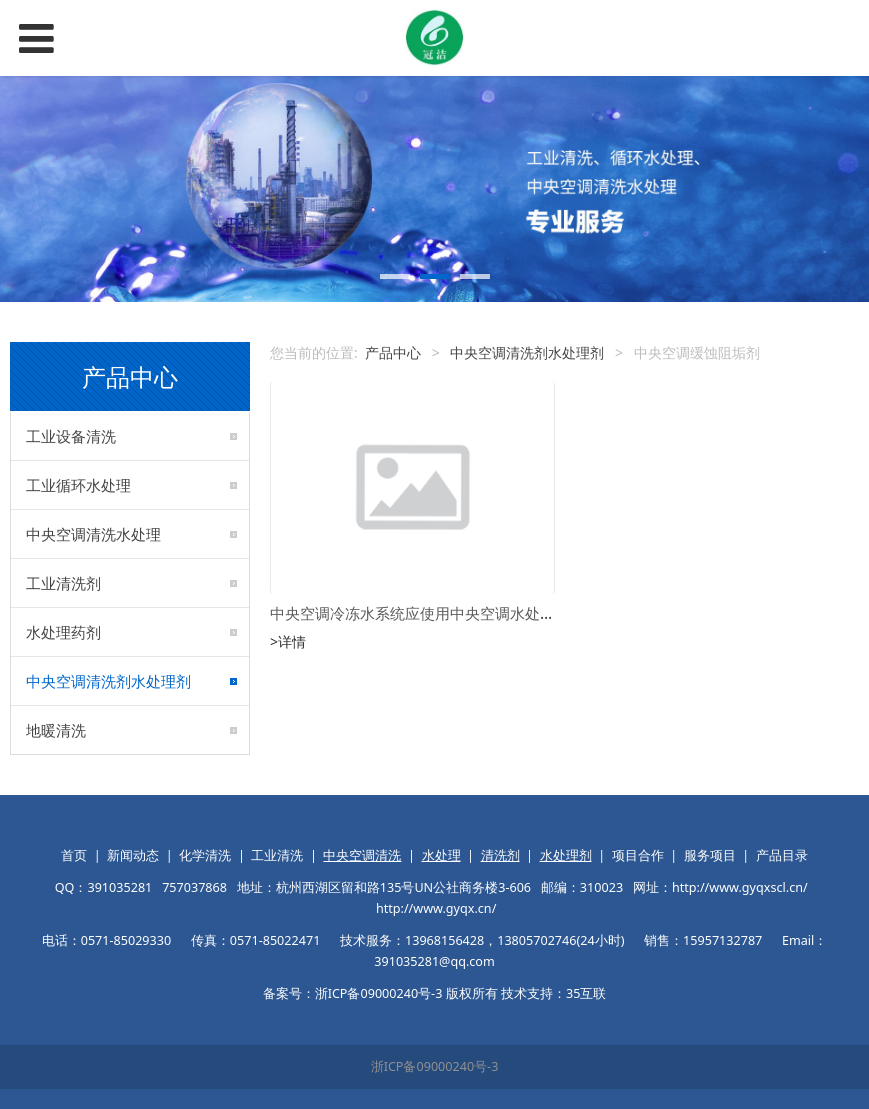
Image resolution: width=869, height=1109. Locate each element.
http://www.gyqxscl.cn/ (740, 887)
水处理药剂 (63, 632)
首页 (74, 855)
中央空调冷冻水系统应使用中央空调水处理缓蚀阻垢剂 (450, 613)
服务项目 (710, 855)
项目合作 (638, 855)
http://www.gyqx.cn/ (436, 908)
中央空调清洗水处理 (93, 534)
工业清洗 (277, 855)
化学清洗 (205, 855)
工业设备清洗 (71, 436)
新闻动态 (133, 855)
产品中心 (393, 352)
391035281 (119, 887)
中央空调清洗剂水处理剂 (108, 681)
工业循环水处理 (78, 485)
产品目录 (782, 855)
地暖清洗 (56, 730)
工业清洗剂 (63, 583)
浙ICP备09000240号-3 (435, 1066)
